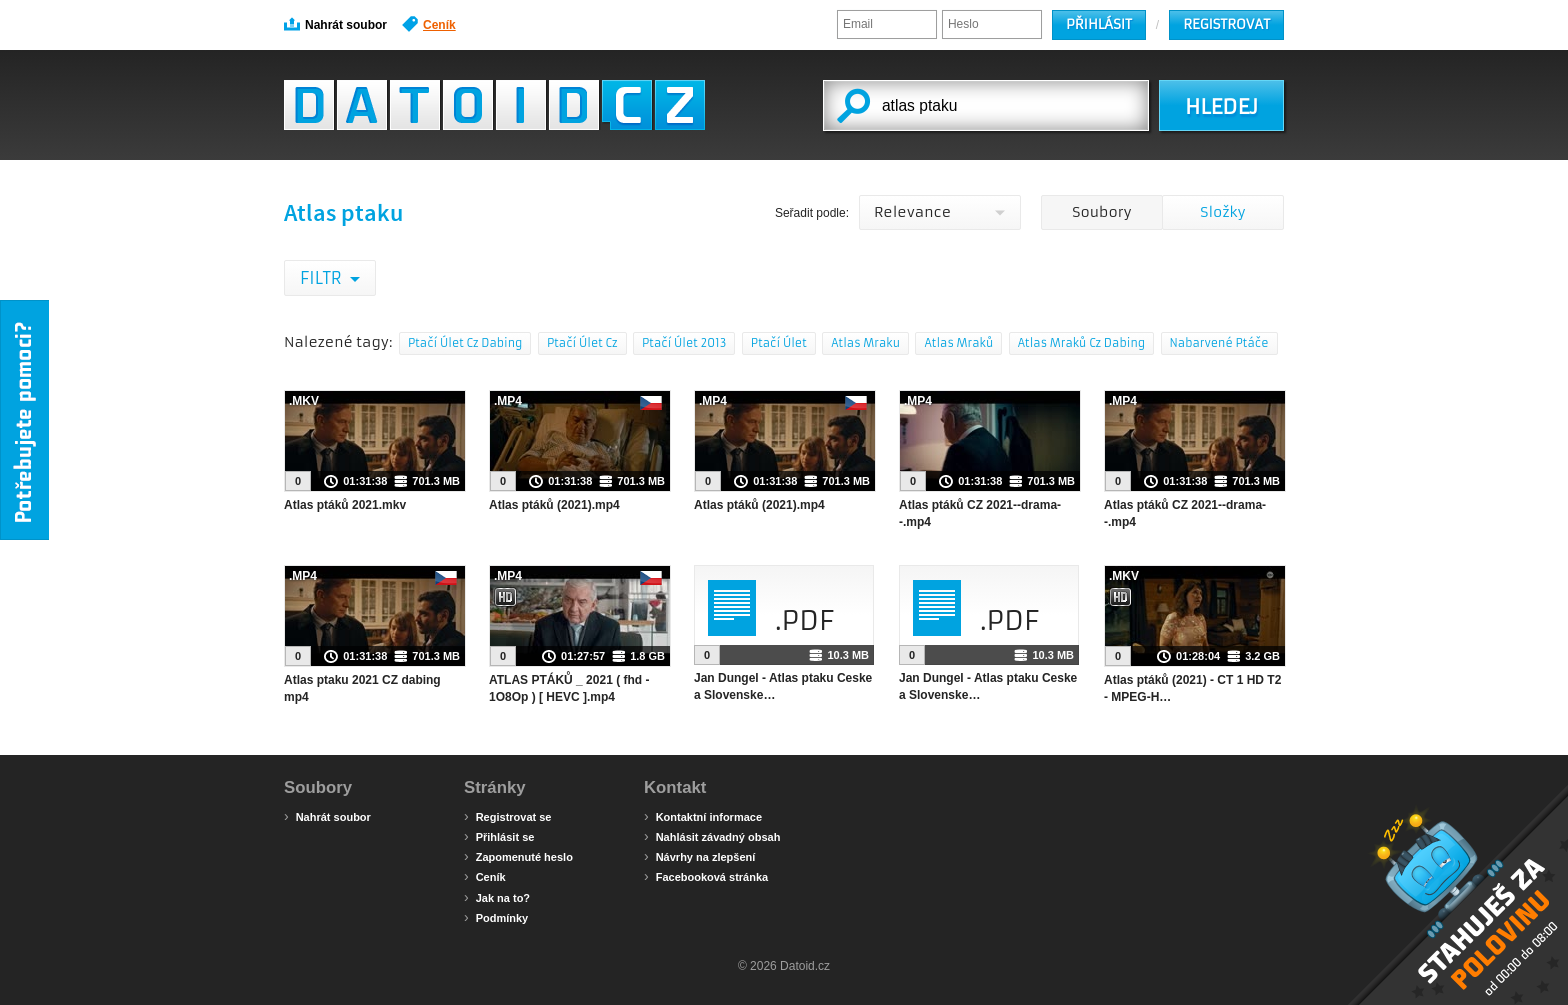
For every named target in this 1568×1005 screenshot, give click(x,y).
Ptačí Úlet (779, 343)
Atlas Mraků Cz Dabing (1081, 343)
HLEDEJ (1221, 107)
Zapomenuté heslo (518, 856)
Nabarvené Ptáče (1219, 343)
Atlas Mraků (958, 343)
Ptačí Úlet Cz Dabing (465, 343)
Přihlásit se (499, 836)
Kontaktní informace (703, 816)
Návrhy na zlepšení (699, 856)
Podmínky (496, 917)
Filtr (322, 278)
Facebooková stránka (706, 876)
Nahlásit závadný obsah (712, 836)
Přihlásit (1099, 24)
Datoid (494, 105)
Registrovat (1226, 24)
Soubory (1101, 212)
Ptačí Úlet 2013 (684, 343)
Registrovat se (507, 816)
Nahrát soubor (335, 24)
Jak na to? (497, 897)
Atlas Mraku (865, 343)
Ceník (429, 24)
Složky (1222, 212)
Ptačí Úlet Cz (582, 343)
